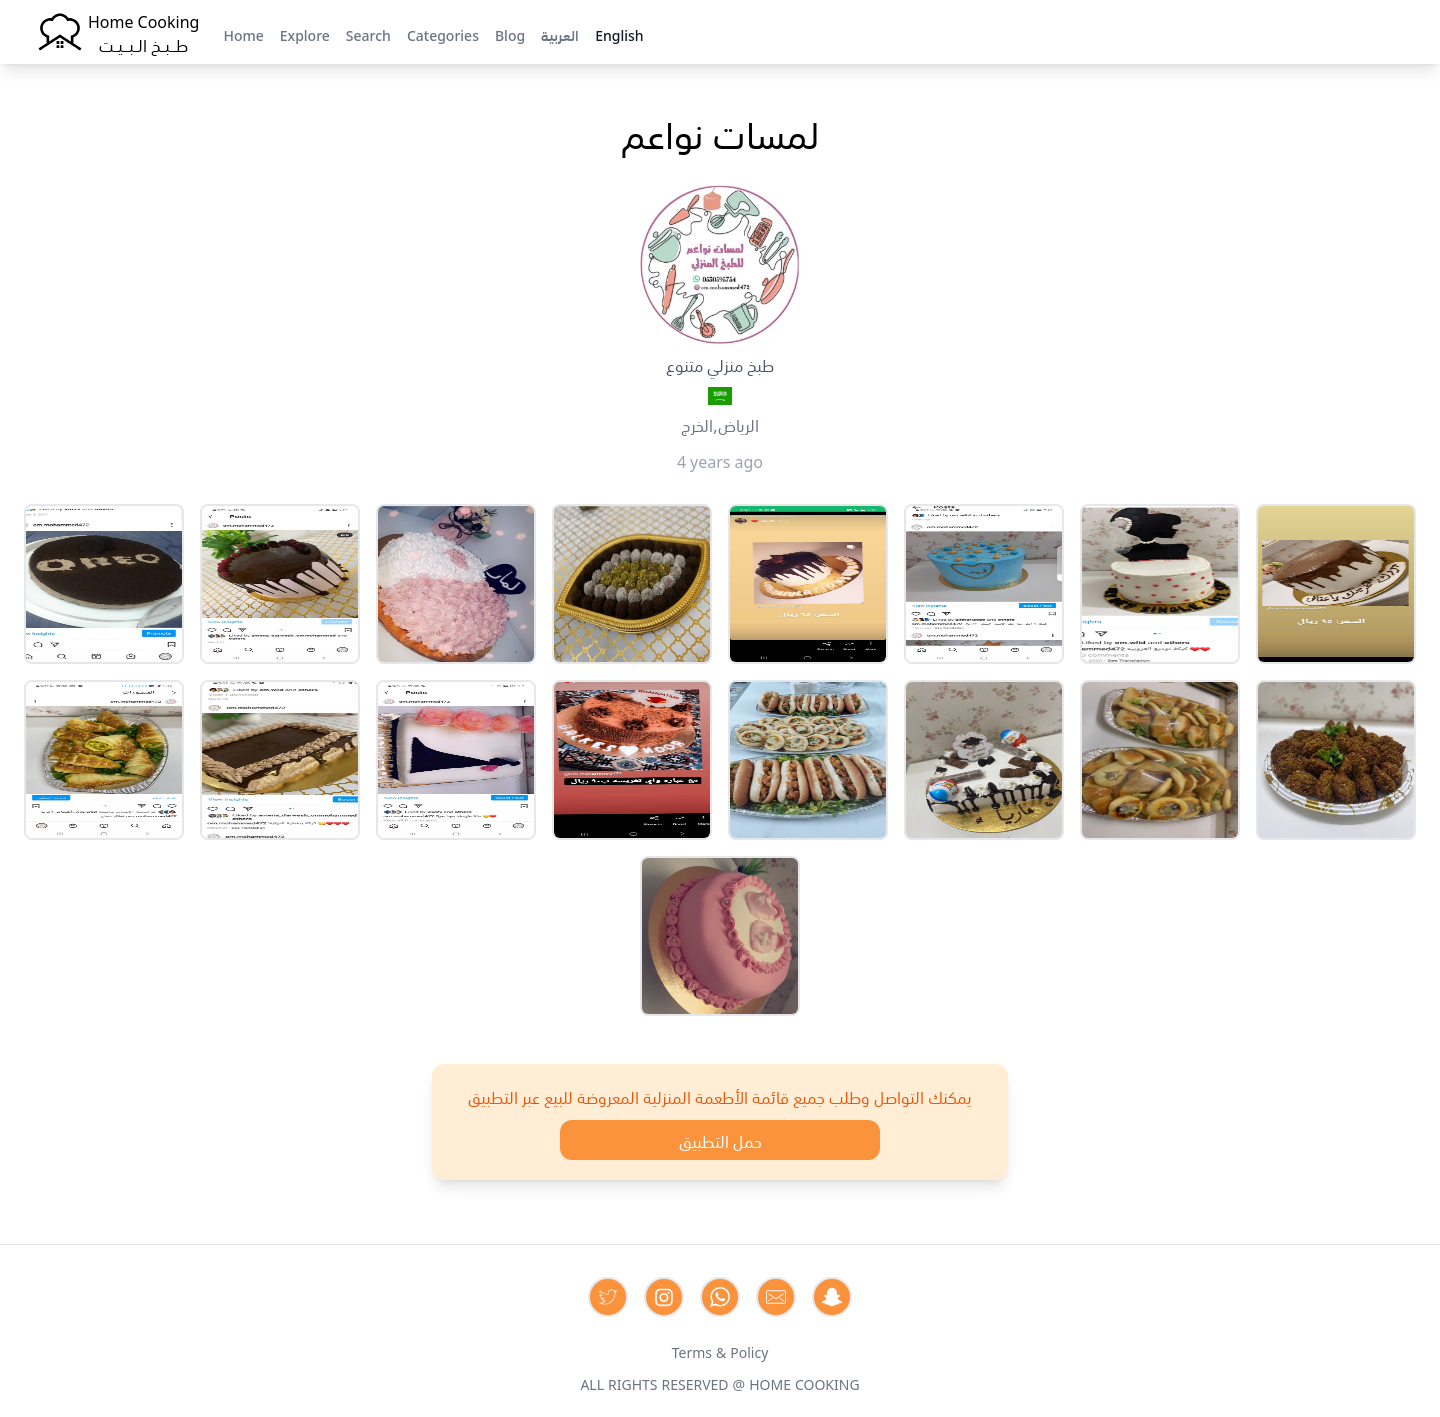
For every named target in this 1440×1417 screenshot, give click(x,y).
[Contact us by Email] (776, 1297)
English (619, 34)
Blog (510, 34)
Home (243, 34)
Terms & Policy (720, 1351)
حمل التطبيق (720, 1140)
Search (368, 34)
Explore (305, 34)
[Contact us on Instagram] (664, 1297)
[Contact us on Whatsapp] (720, 1297)
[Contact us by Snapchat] (832, 1297)
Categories (443, 34)
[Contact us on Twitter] (608, 1297)
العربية (560, 34)
